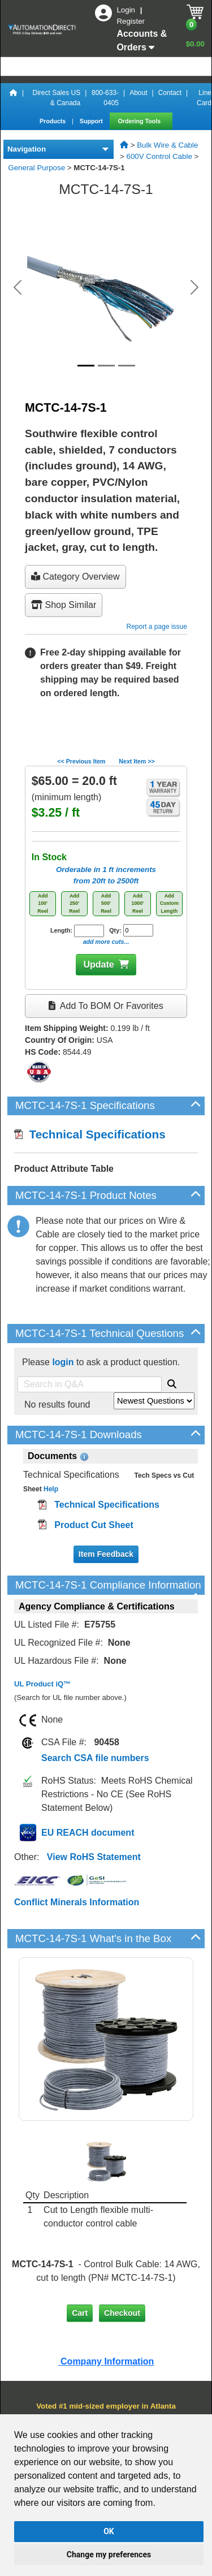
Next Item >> (136, 761)
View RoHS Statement (94, 1857)
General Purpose (36, 167)
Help (50, 1489)
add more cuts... (106, 941)
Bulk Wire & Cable (167, 145)
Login (126, 10)
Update (98, 964)
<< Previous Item (81, 761)
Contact (169, 93)
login (62, 1362)
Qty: (131, 930)
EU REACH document (87, 1832)
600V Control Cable (159, 156)
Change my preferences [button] (109, 2554)
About (138, 93)
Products (53, 121)
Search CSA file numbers (95, 1758)
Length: (77, 931)
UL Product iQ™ (42, 1684)
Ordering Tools (140, 121)
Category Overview (75, 576)
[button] (17, 287)
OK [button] (108, 2531)
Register (130, 21)
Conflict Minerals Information (76, 1902)
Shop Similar (63, 605)
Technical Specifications (90, 1134)
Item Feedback (106, 1554)
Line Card (204, 98)
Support (92, 121)
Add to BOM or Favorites (106, 1006)
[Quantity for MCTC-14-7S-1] (138, 930)
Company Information (106, 2361)
